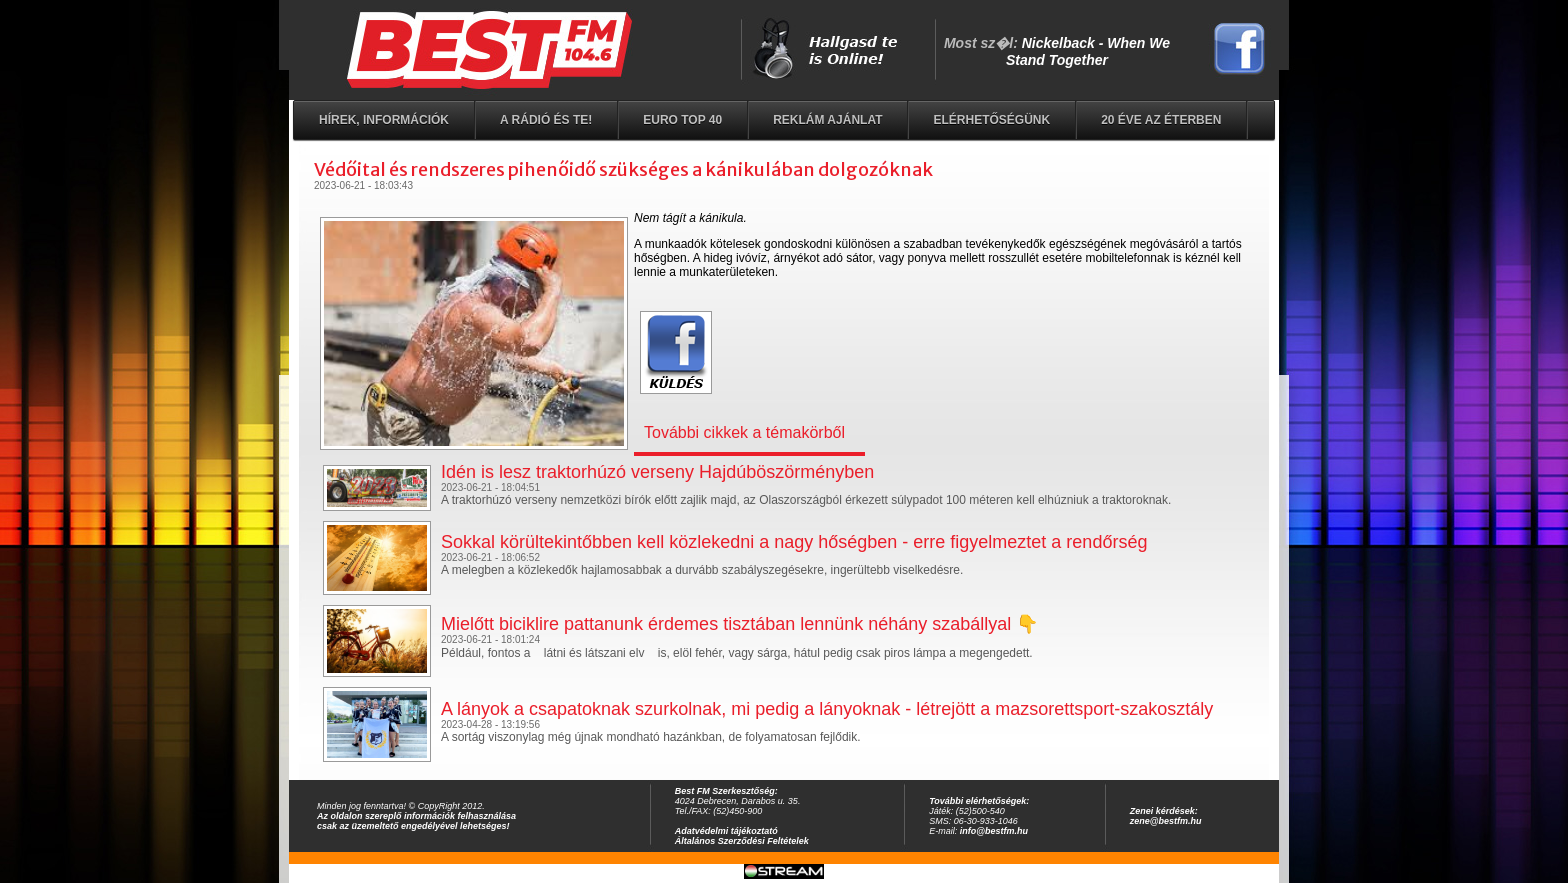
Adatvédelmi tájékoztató (726, 831)
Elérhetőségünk (991, 120)
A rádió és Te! (546, 120)
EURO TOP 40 (682, 120)
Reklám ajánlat (827, 120)
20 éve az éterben (1161, 120)
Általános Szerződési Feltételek (742, 841)
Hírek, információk (384, 120)
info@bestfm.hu (994, 831)
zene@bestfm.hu (1166, 821)
